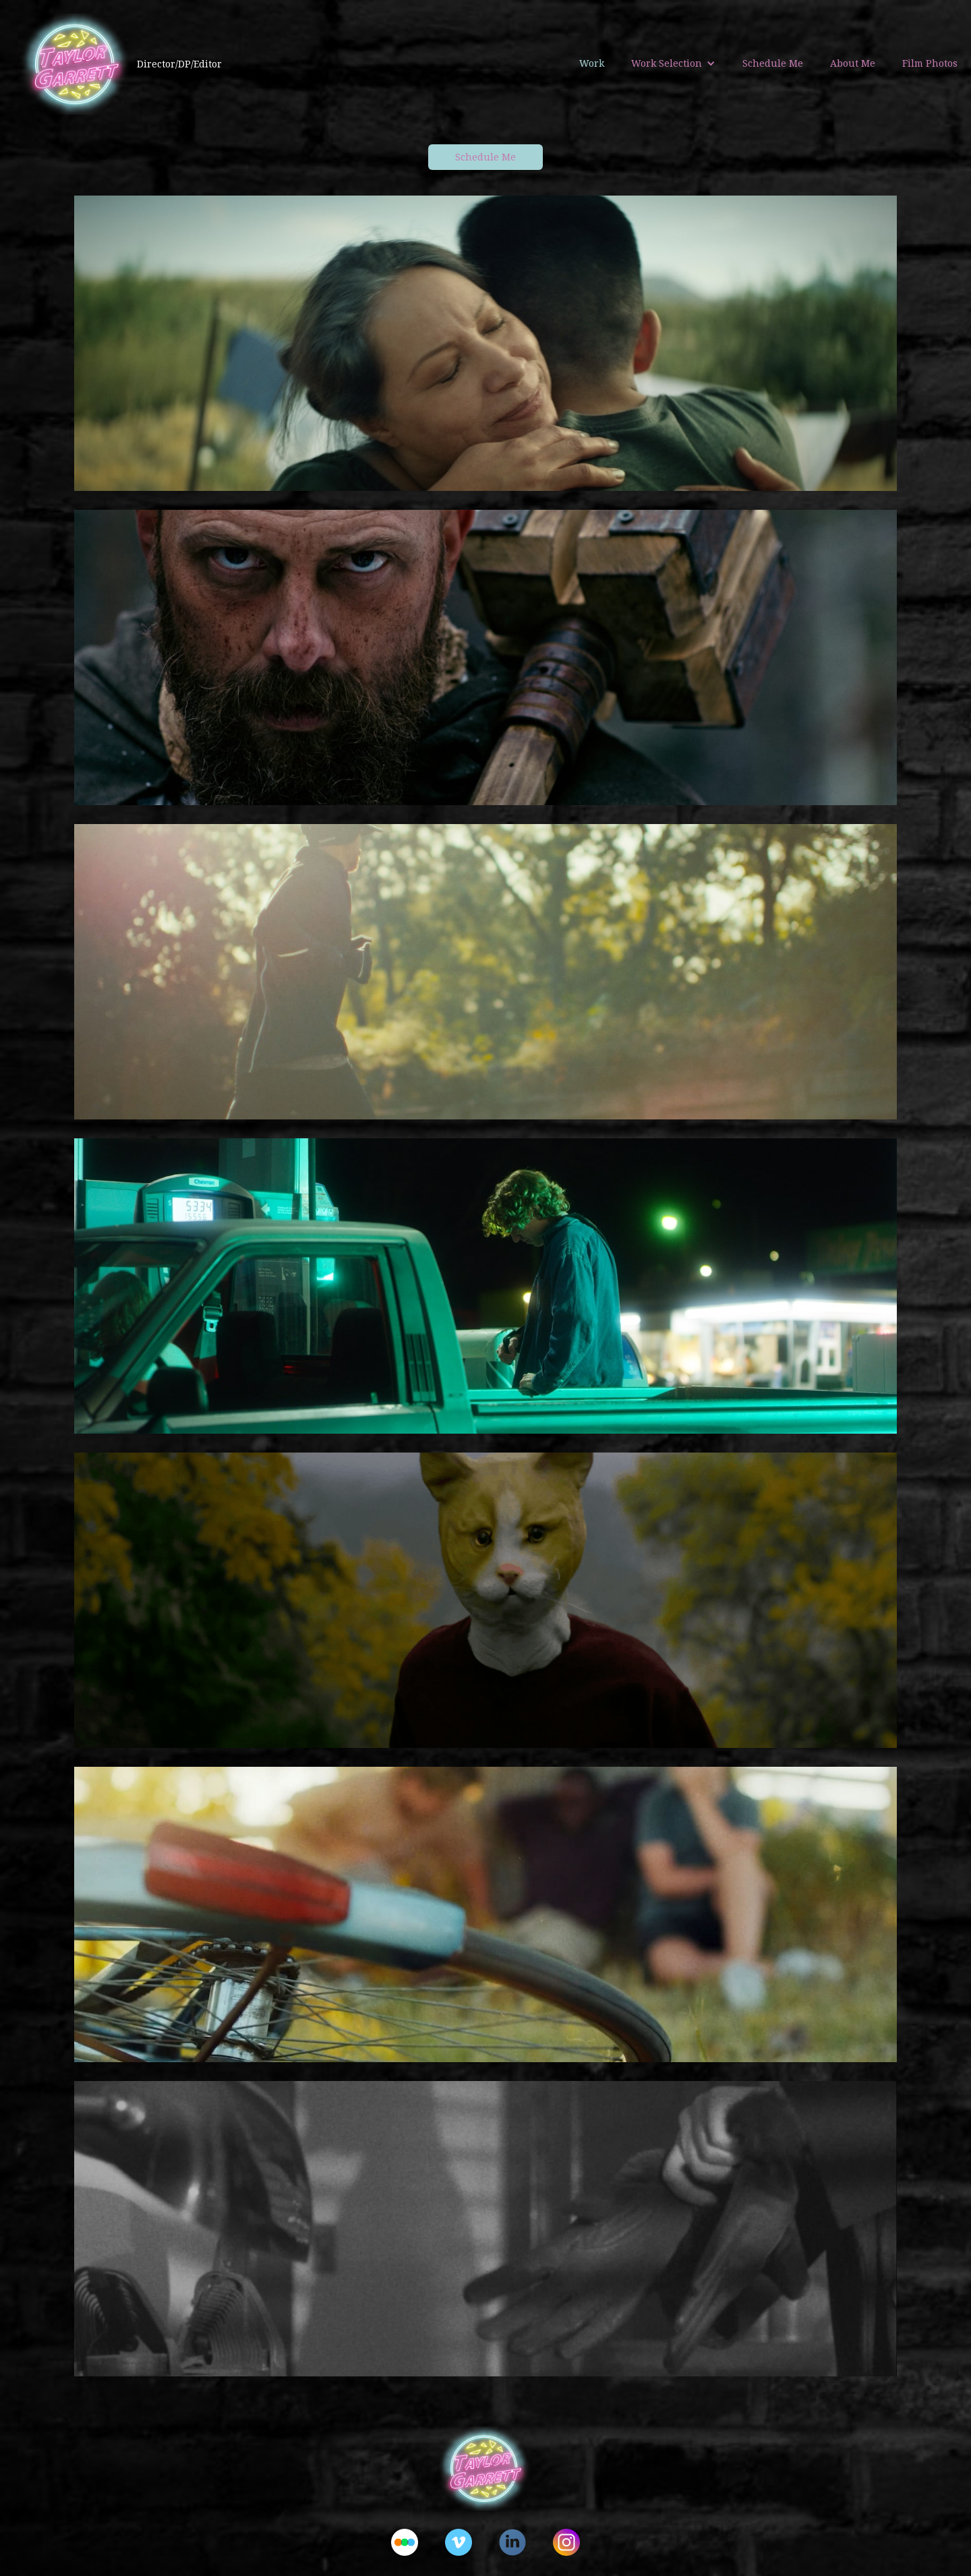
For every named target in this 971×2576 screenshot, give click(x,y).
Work (591, 63)
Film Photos (930, 63)
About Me (852, 63)
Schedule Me (772, 63)
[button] (673, 63)
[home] (111, 64)
